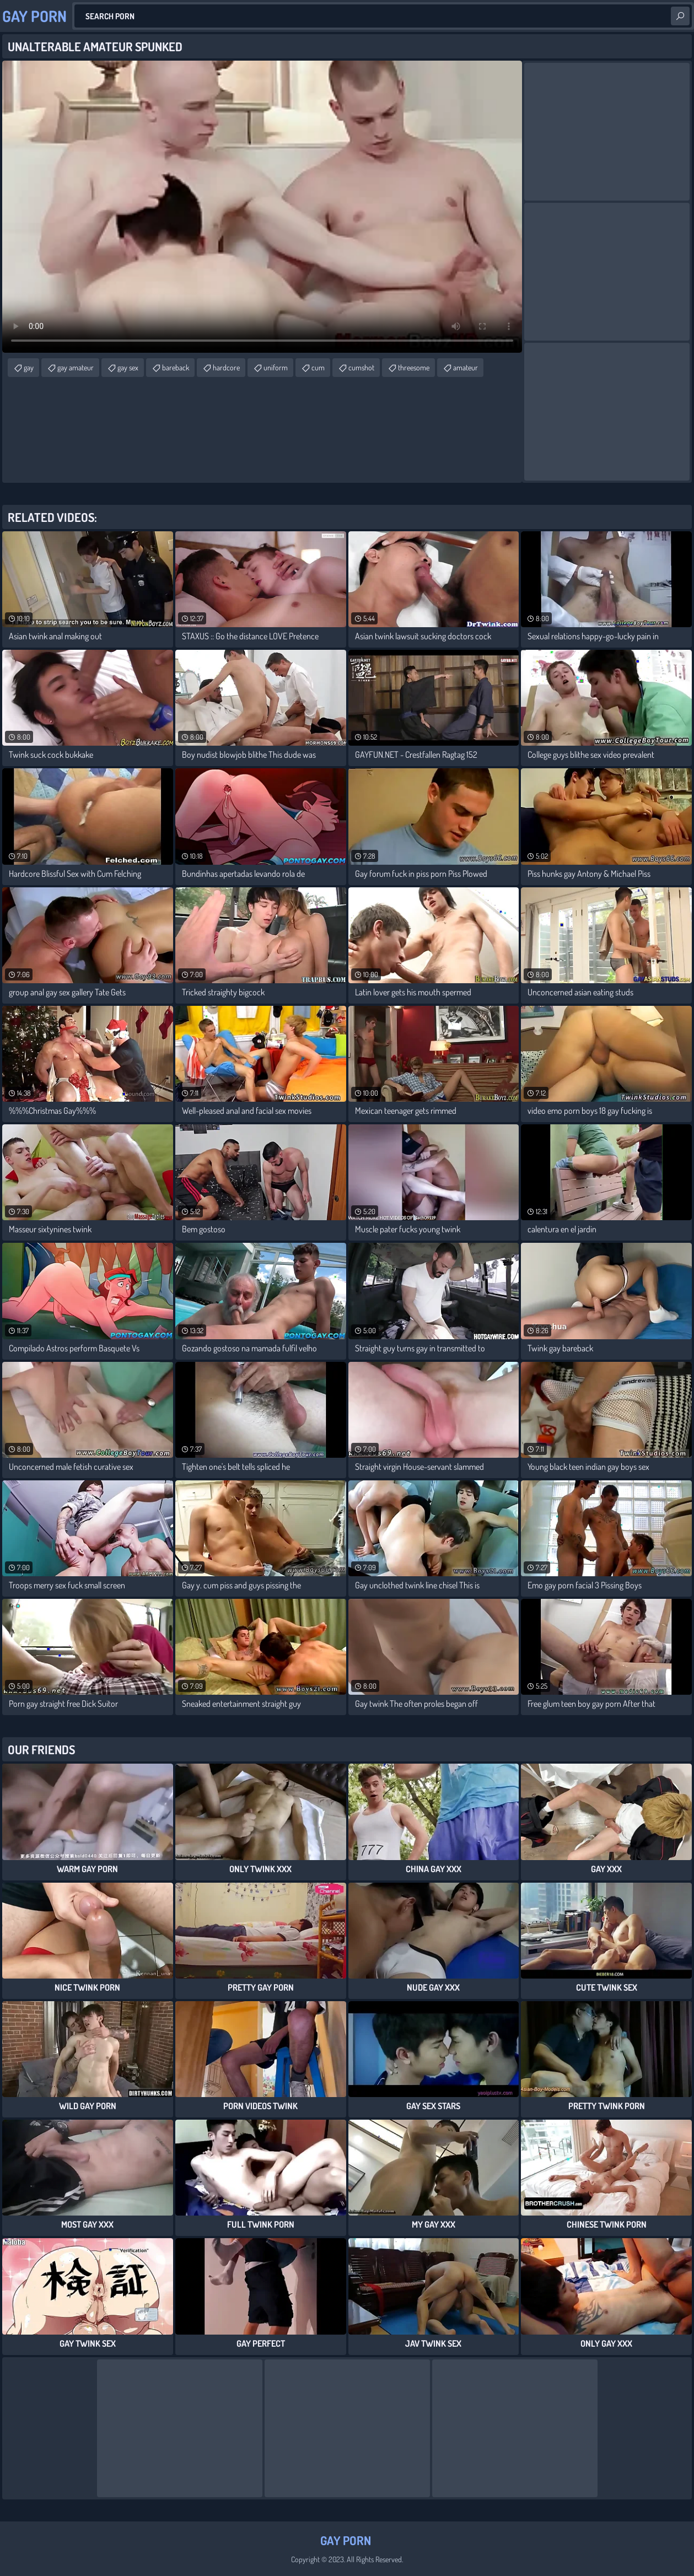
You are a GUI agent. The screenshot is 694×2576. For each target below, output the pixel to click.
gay (29, 367)
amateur (465, 367)
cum (318, 367)
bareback (175, 367)
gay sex (127, 367)
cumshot (361, 367)
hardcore (226, 367)
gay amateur (75, 367)
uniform (275, 367)
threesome (413, 367)
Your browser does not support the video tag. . (262, 207)
